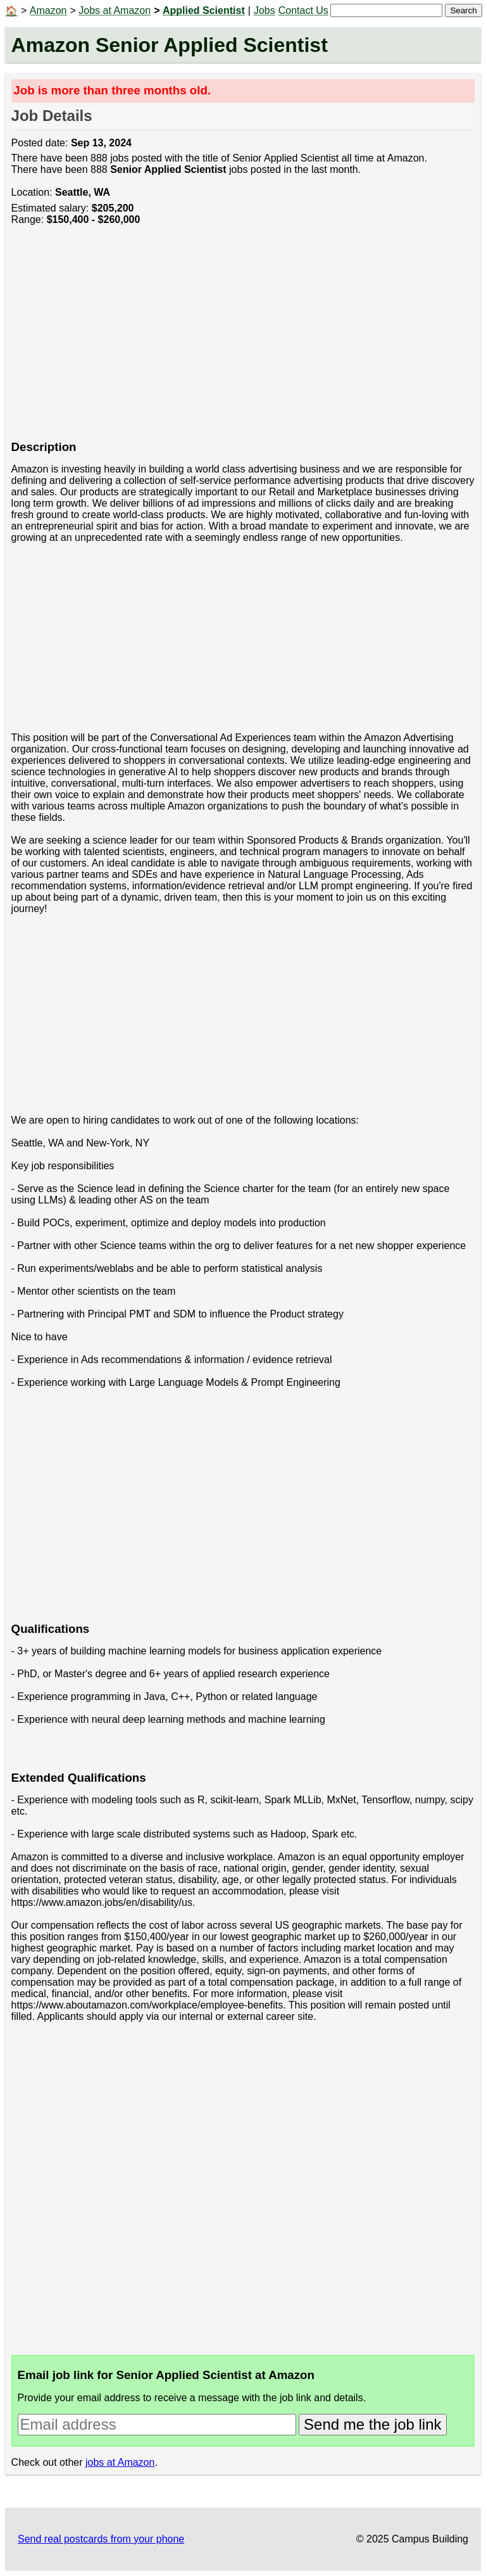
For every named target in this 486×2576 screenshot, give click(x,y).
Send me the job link (372, 2424)
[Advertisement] (243, 339)
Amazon (48, 10)
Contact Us (303, 10)
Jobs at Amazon (114, 10)
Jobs (264, 10)
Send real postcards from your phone (101, 2539)
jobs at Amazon (119, 2462)
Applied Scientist (204, 10)
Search (463, 10)
